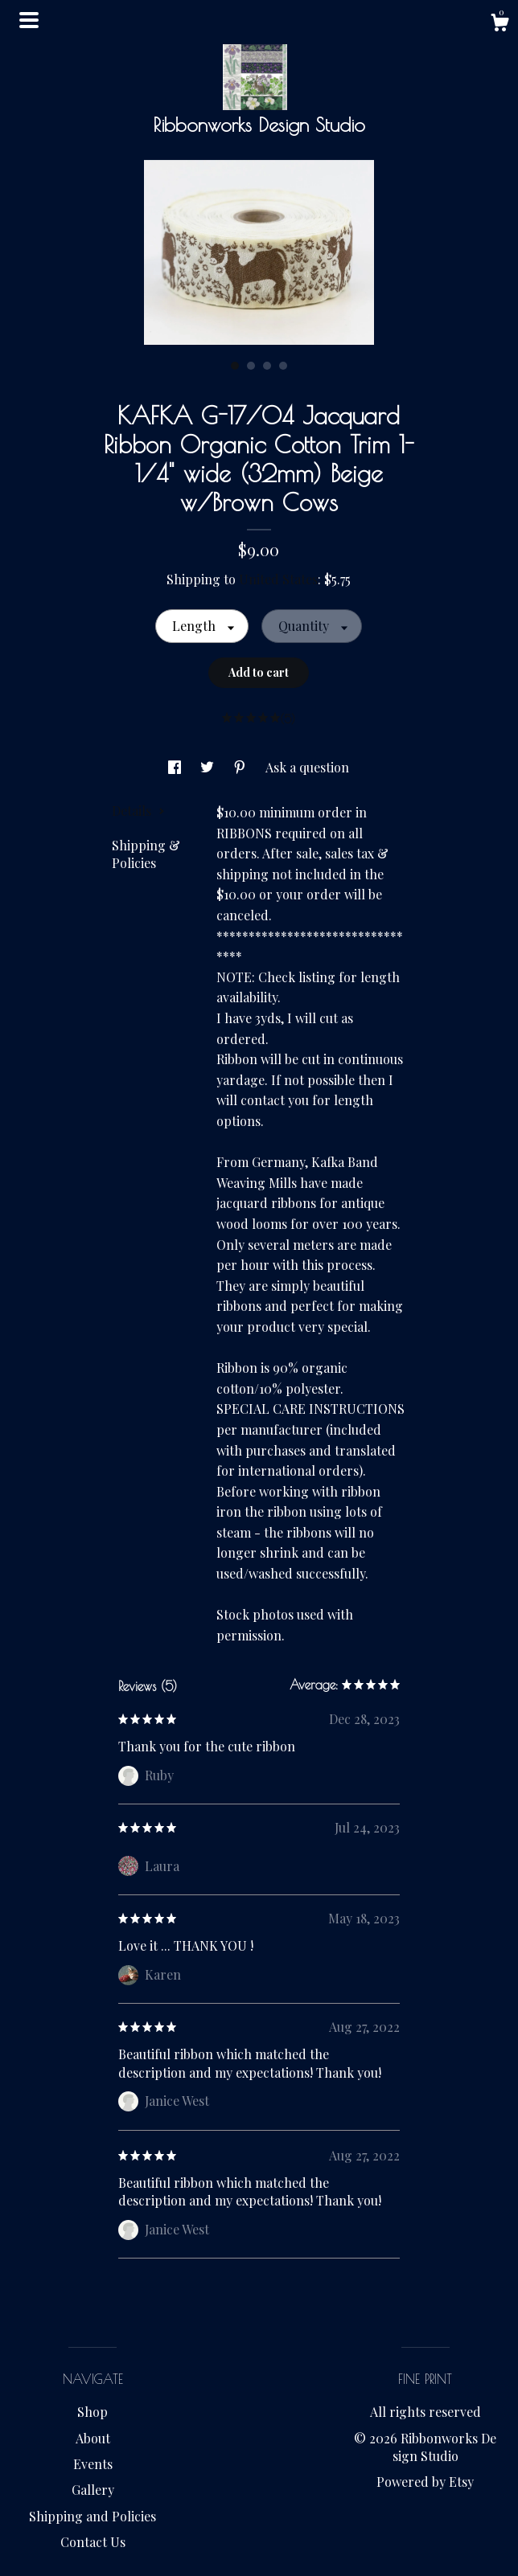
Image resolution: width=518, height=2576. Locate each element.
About (93, 2438)
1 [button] (235, 366)
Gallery (93, 2489)
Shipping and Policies (92, 2516)
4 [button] (283, 366)
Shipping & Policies (146, 854)
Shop (92, 2411)
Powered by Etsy (425, 2481)
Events (93, 2463)
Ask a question (307, 767)
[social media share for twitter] (208, 767)
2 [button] (251, 366)
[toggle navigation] (29, 20)
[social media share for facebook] (176, 767)
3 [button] (267, 366)
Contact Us (92, 2541)
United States (278, 579)
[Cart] (499, 24)
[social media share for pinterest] (241, 767)
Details (138, 810)
